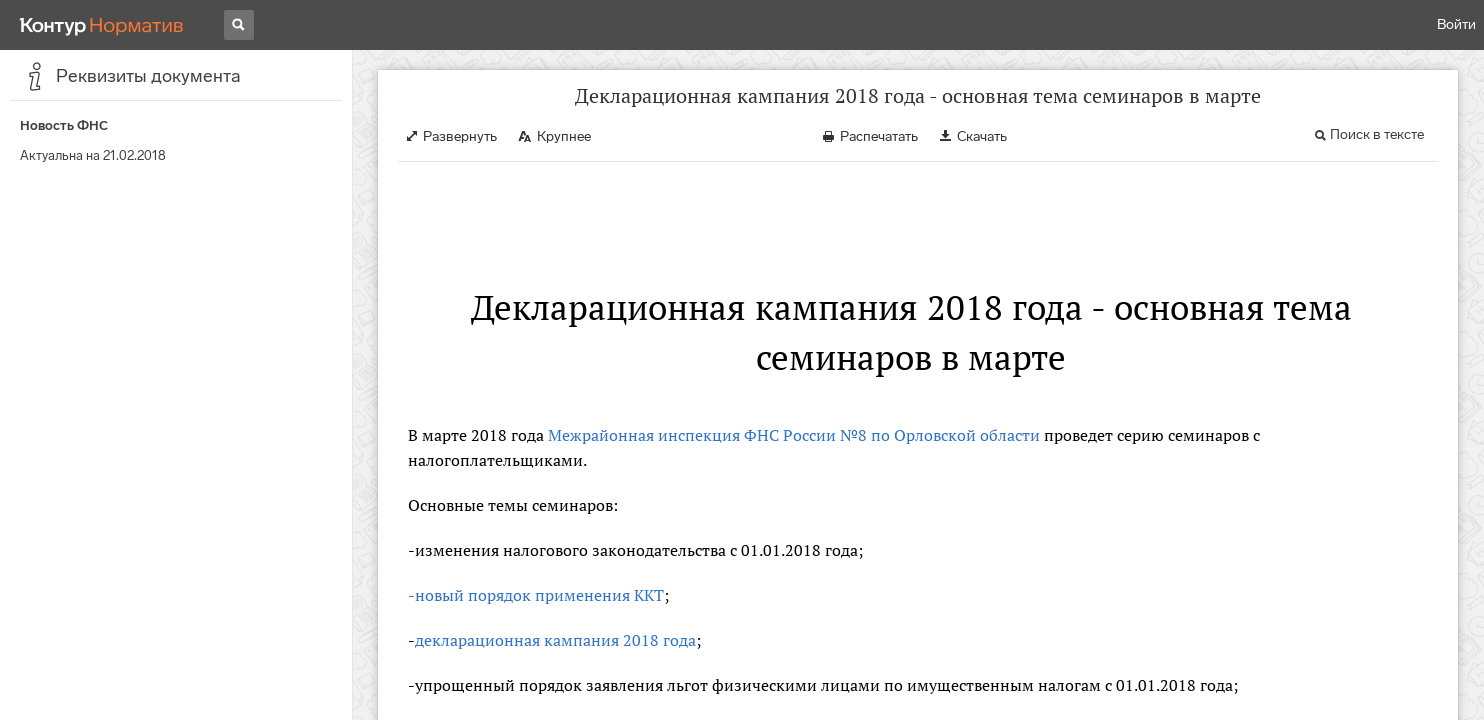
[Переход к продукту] (102, 25)
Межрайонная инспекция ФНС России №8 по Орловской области (794, 435)
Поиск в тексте (1377, 134)
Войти (1456, 24)
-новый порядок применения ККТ (536, 595)
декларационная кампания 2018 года (555, 640)
